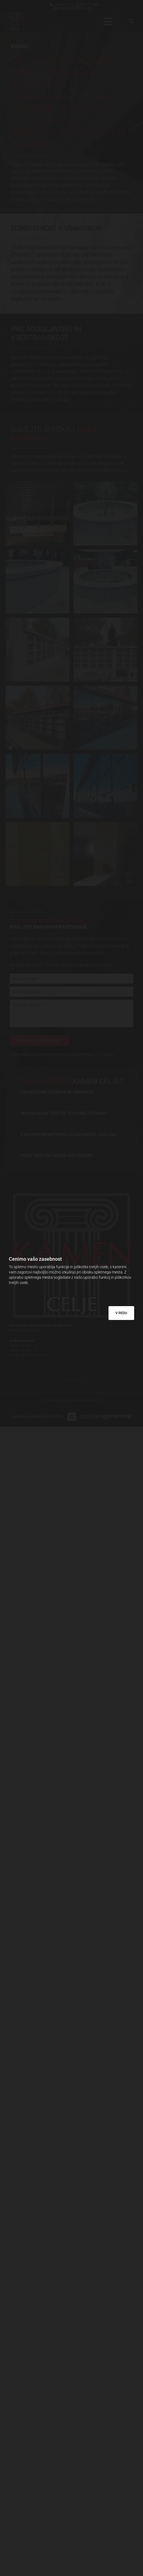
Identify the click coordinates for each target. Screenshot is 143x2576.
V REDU (121, 1313)
